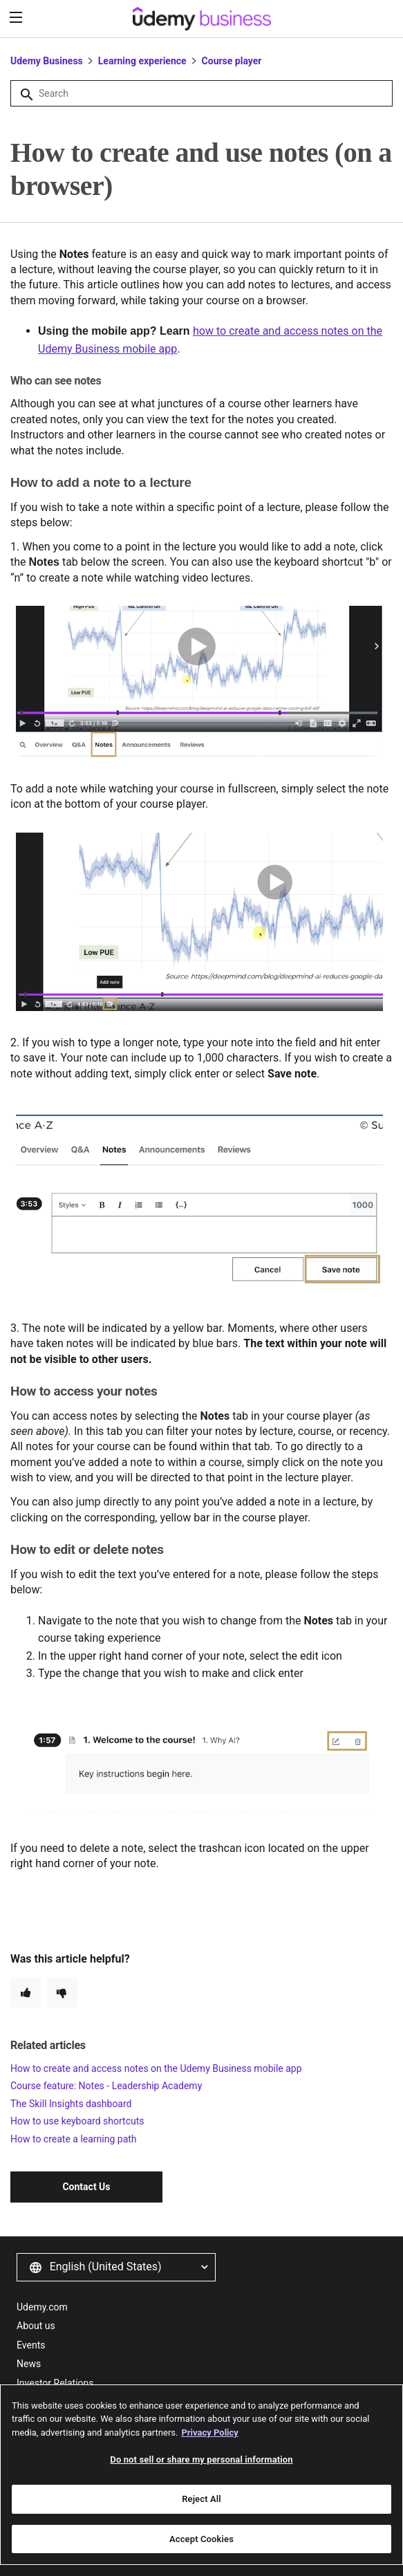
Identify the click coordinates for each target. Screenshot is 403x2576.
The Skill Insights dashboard (71, 2103)
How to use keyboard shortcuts (77, 2120)
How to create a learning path (73, 2138)
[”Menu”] (17, 17)
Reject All (201, 2505)
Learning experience (142, 60)
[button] (116, 2267)
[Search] (201, 93)
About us (36, 2325)
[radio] (25, 1992)
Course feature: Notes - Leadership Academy (106, 2085)
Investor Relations (55, 2383)
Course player (232, 60)
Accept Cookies (201, 2544)
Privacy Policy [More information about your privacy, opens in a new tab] (209, 2438)
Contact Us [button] (86, 2186)
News (29, 2363)
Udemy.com (42, 2307)
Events (31, 2345)
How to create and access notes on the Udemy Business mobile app (156, 2068)
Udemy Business (46, 60)
